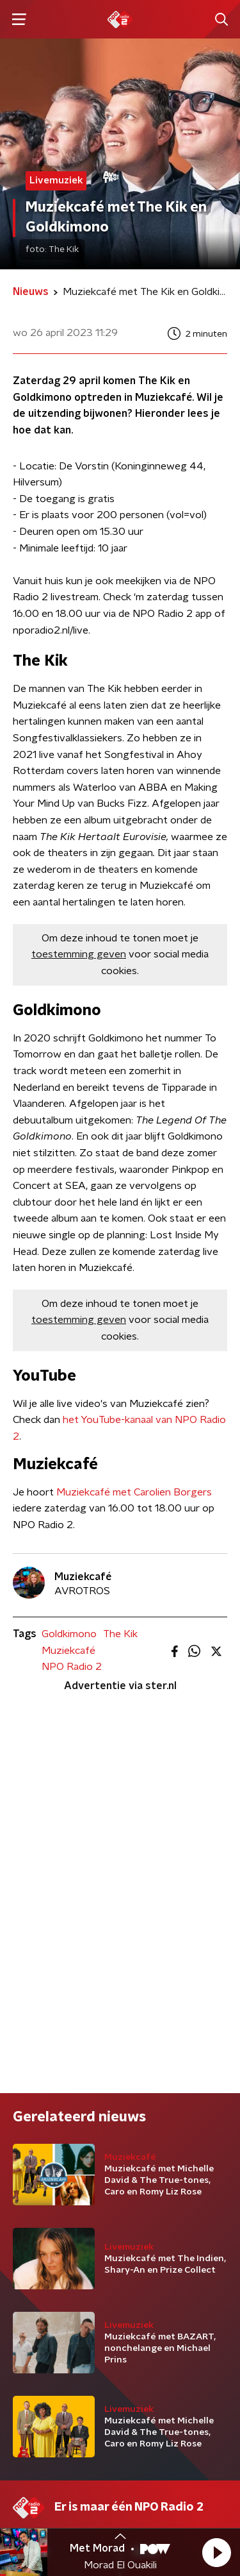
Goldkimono (69, 1634)
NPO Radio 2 (72, 1667)
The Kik (120, 1634)
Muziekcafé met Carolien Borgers (134, 1492)
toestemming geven (78, 954)
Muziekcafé (68, 1651)
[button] (216, 2552)
